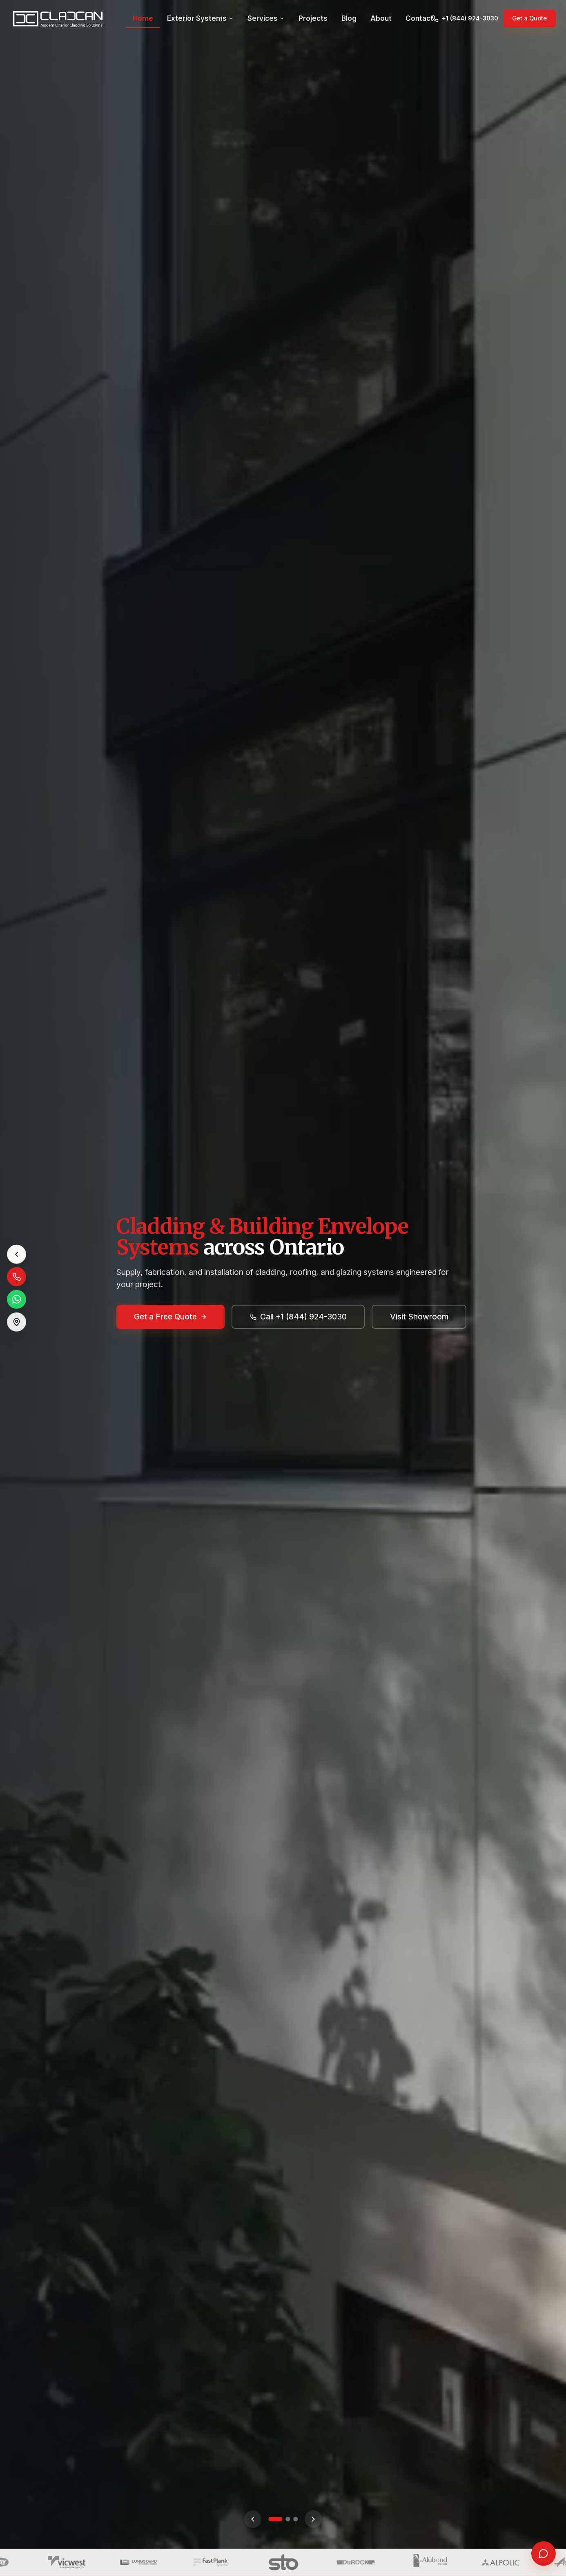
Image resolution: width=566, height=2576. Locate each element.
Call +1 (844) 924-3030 (298, 1316)
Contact (419, 19)
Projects (313, 19)
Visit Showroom (419, 1316)
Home (143, 19)
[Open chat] (543, 2553)
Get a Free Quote (170, 1316)
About (381, 19)
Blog (349, 19)
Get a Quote (529, 18)
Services (266, 19)
